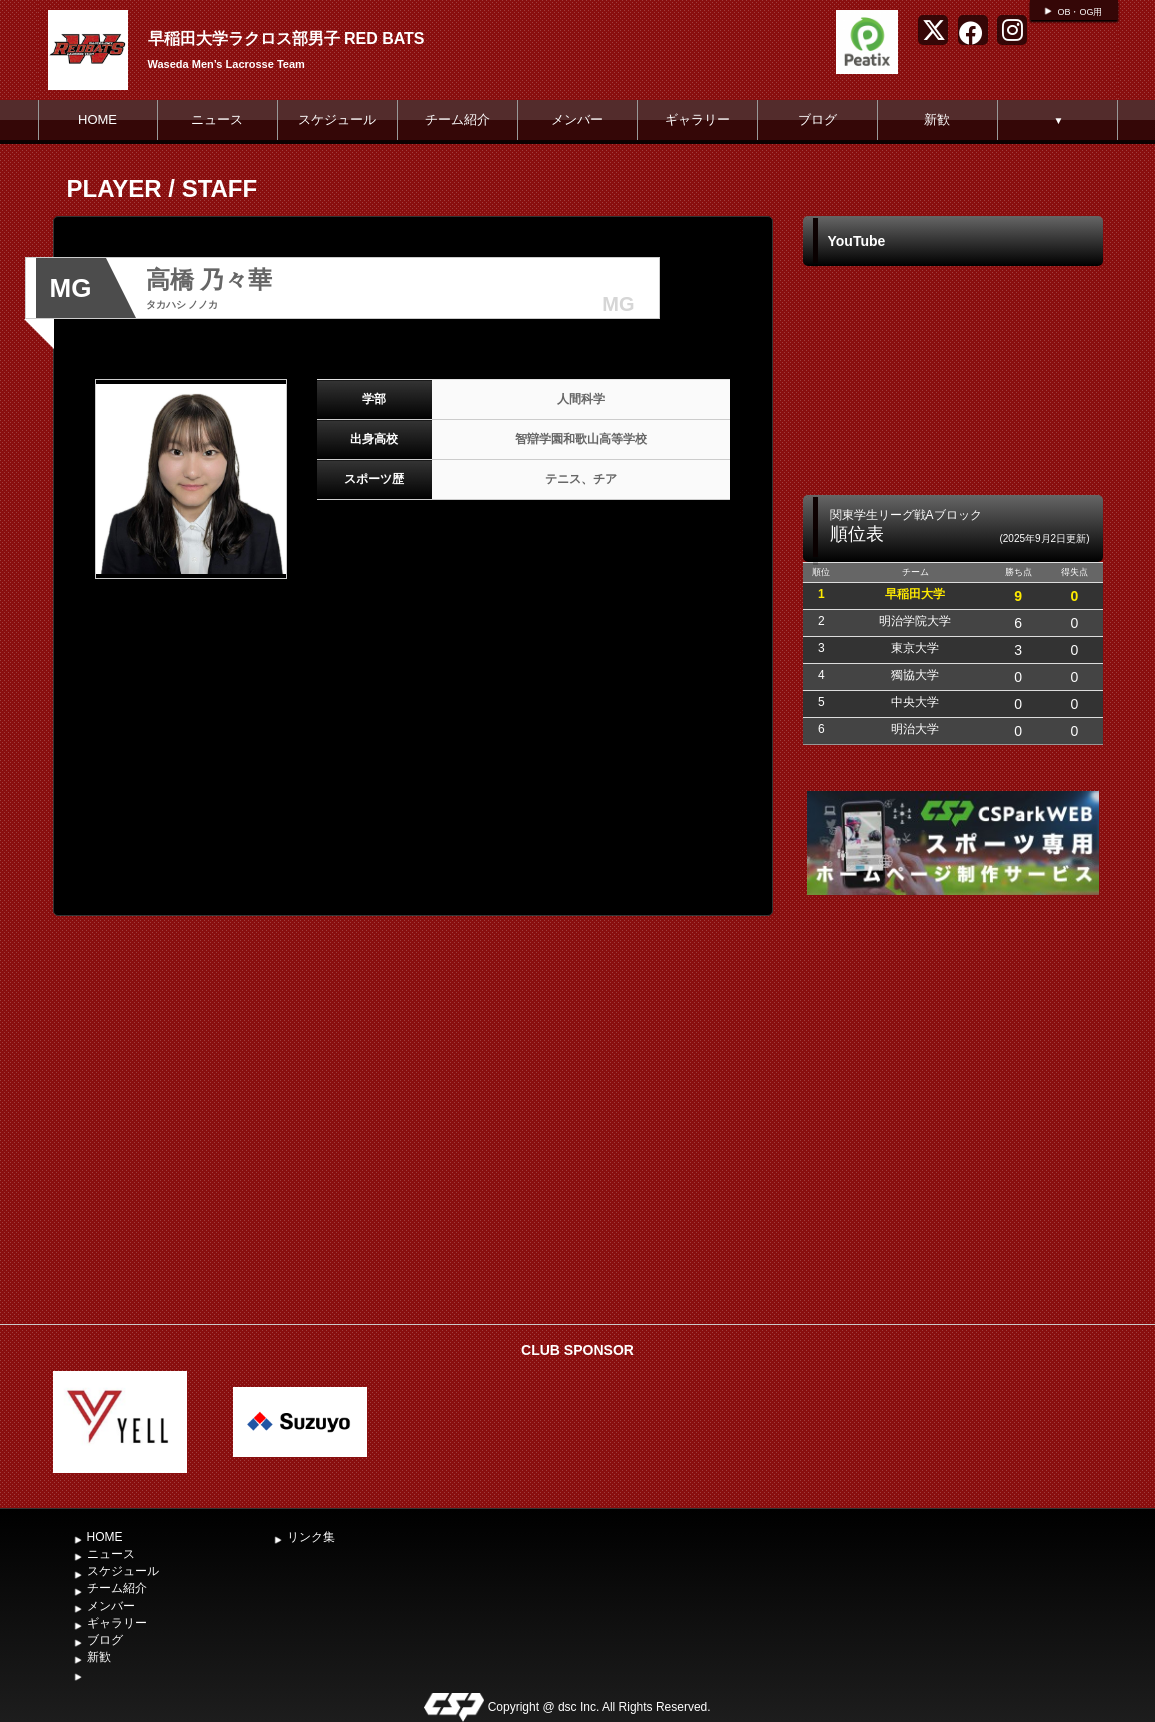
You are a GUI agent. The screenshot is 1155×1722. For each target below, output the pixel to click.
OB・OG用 (1079, 12)
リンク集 (311, 1537)
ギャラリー (697, 119)
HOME (97, 119)
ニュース (217, 119)
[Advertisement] (953, 1164)
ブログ (817, 119)
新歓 (937, 119)
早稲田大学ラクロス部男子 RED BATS (286, 38)
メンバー (577, 119)
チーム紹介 (457, 119)
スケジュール (337, 119)
